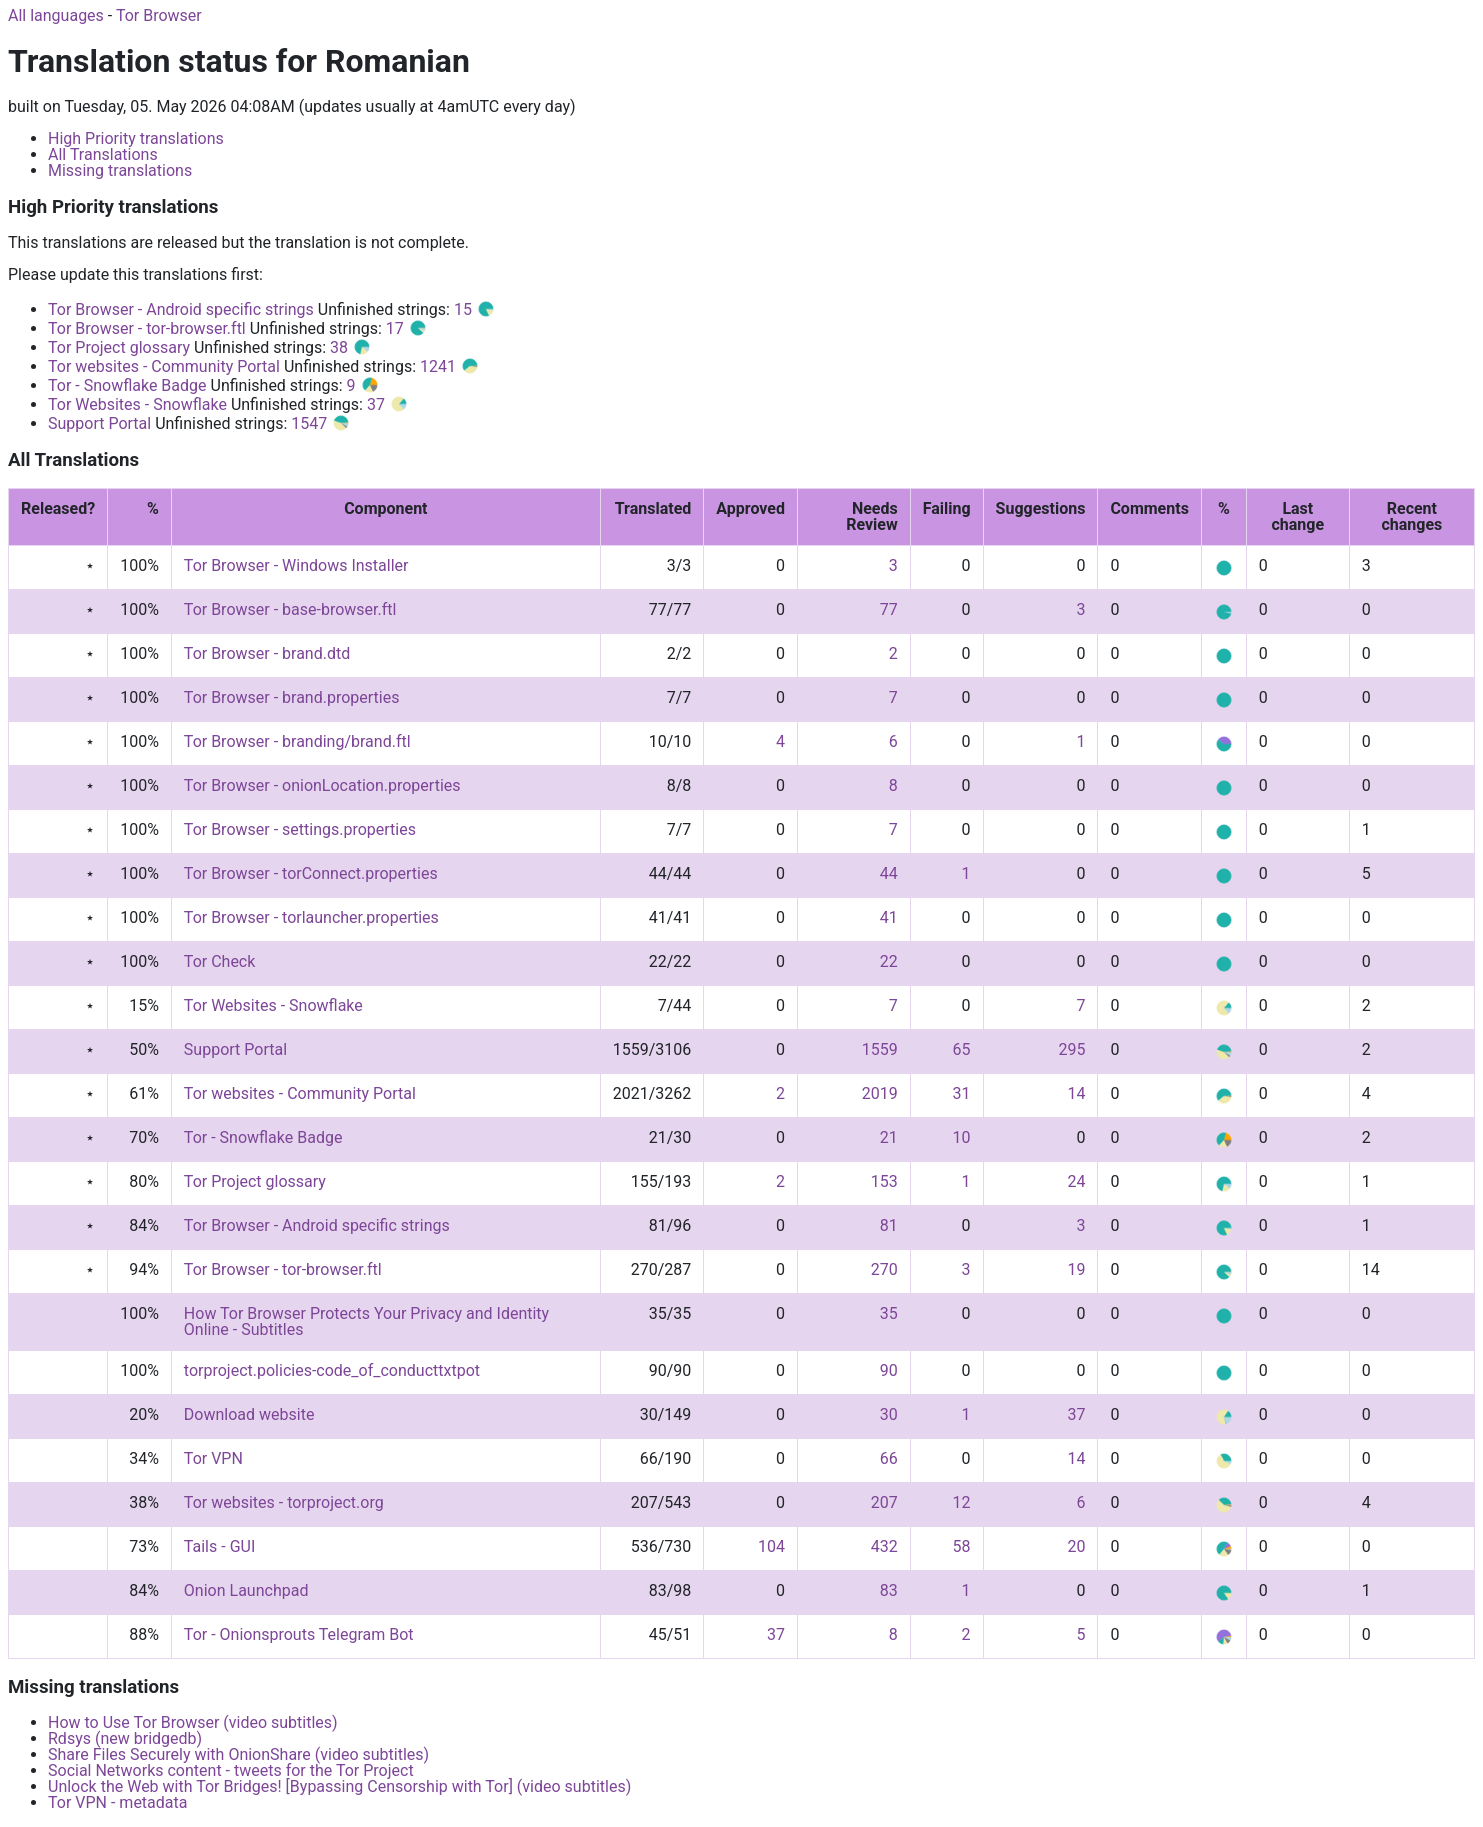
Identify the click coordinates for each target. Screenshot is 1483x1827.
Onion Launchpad (246, 1590)
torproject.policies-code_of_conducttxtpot (332, 1370)
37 (388, 404)
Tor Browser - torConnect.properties (311, 873)
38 (351, 347)
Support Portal (99, 423)
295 (1071, 1049)
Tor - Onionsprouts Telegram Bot (299, 1634)
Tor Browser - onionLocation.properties (322, 785)
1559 (880, 1049)
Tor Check (219, 961)
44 (889, 873)
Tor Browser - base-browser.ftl (290, 609)
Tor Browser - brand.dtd (267, 653)
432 (884, 1546)
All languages (56, 15)
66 (889, 1458)
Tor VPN (213, 1458)
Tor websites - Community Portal (164, 366)
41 (889, 917)
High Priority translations (136, 138)
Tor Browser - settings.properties (300, 829)
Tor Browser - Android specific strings (181, 309)
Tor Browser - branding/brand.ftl (297, 741)
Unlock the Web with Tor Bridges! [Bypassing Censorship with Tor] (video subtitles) (339, 1786)
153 (884, 1181)
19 (1076, 1269)
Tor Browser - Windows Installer (296, 565)
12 (962, 1502)
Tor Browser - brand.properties (292, 697)
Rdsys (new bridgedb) (125, 1738)
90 (889, 1370)
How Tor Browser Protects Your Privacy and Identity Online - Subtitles (366, 1321)
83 (889, 1590)
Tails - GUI (219, 1546)
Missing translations (120, 170)
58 (962, 1546)
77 (889, 609)
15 (475, 309)
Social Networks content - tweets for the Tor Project (231, 1770)
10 (962, 1137)
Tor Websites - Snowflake (137, 404)
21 (889, 1137)
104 (771, 1546)
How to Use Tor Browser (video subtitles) (193, 1722)
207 (884, 1502)
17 (407, 328)
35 (889, 1313)
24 (1076, 1181)
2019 (880, 1093)
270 (884, 1269)
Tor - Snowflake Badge (127, 385)
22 (889, 961)
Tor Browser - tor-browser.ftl (147, 328)
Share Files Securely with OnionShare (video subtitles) (238, 1754)
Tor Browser (159, 15)
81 (889, 1225)
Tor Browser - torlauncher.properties (311, 917)
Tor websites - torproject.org (284, 1502)
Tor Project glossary (119, 347)
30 (889, 1414)
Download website (249, 1414)
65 (962, 1049)
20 (1076, 1546)
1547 (321, 423)
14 (1076, 1093)
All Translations (103, 154)
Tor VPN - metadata (117, 1802)
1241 (450, 366)
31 (962, 1093)
